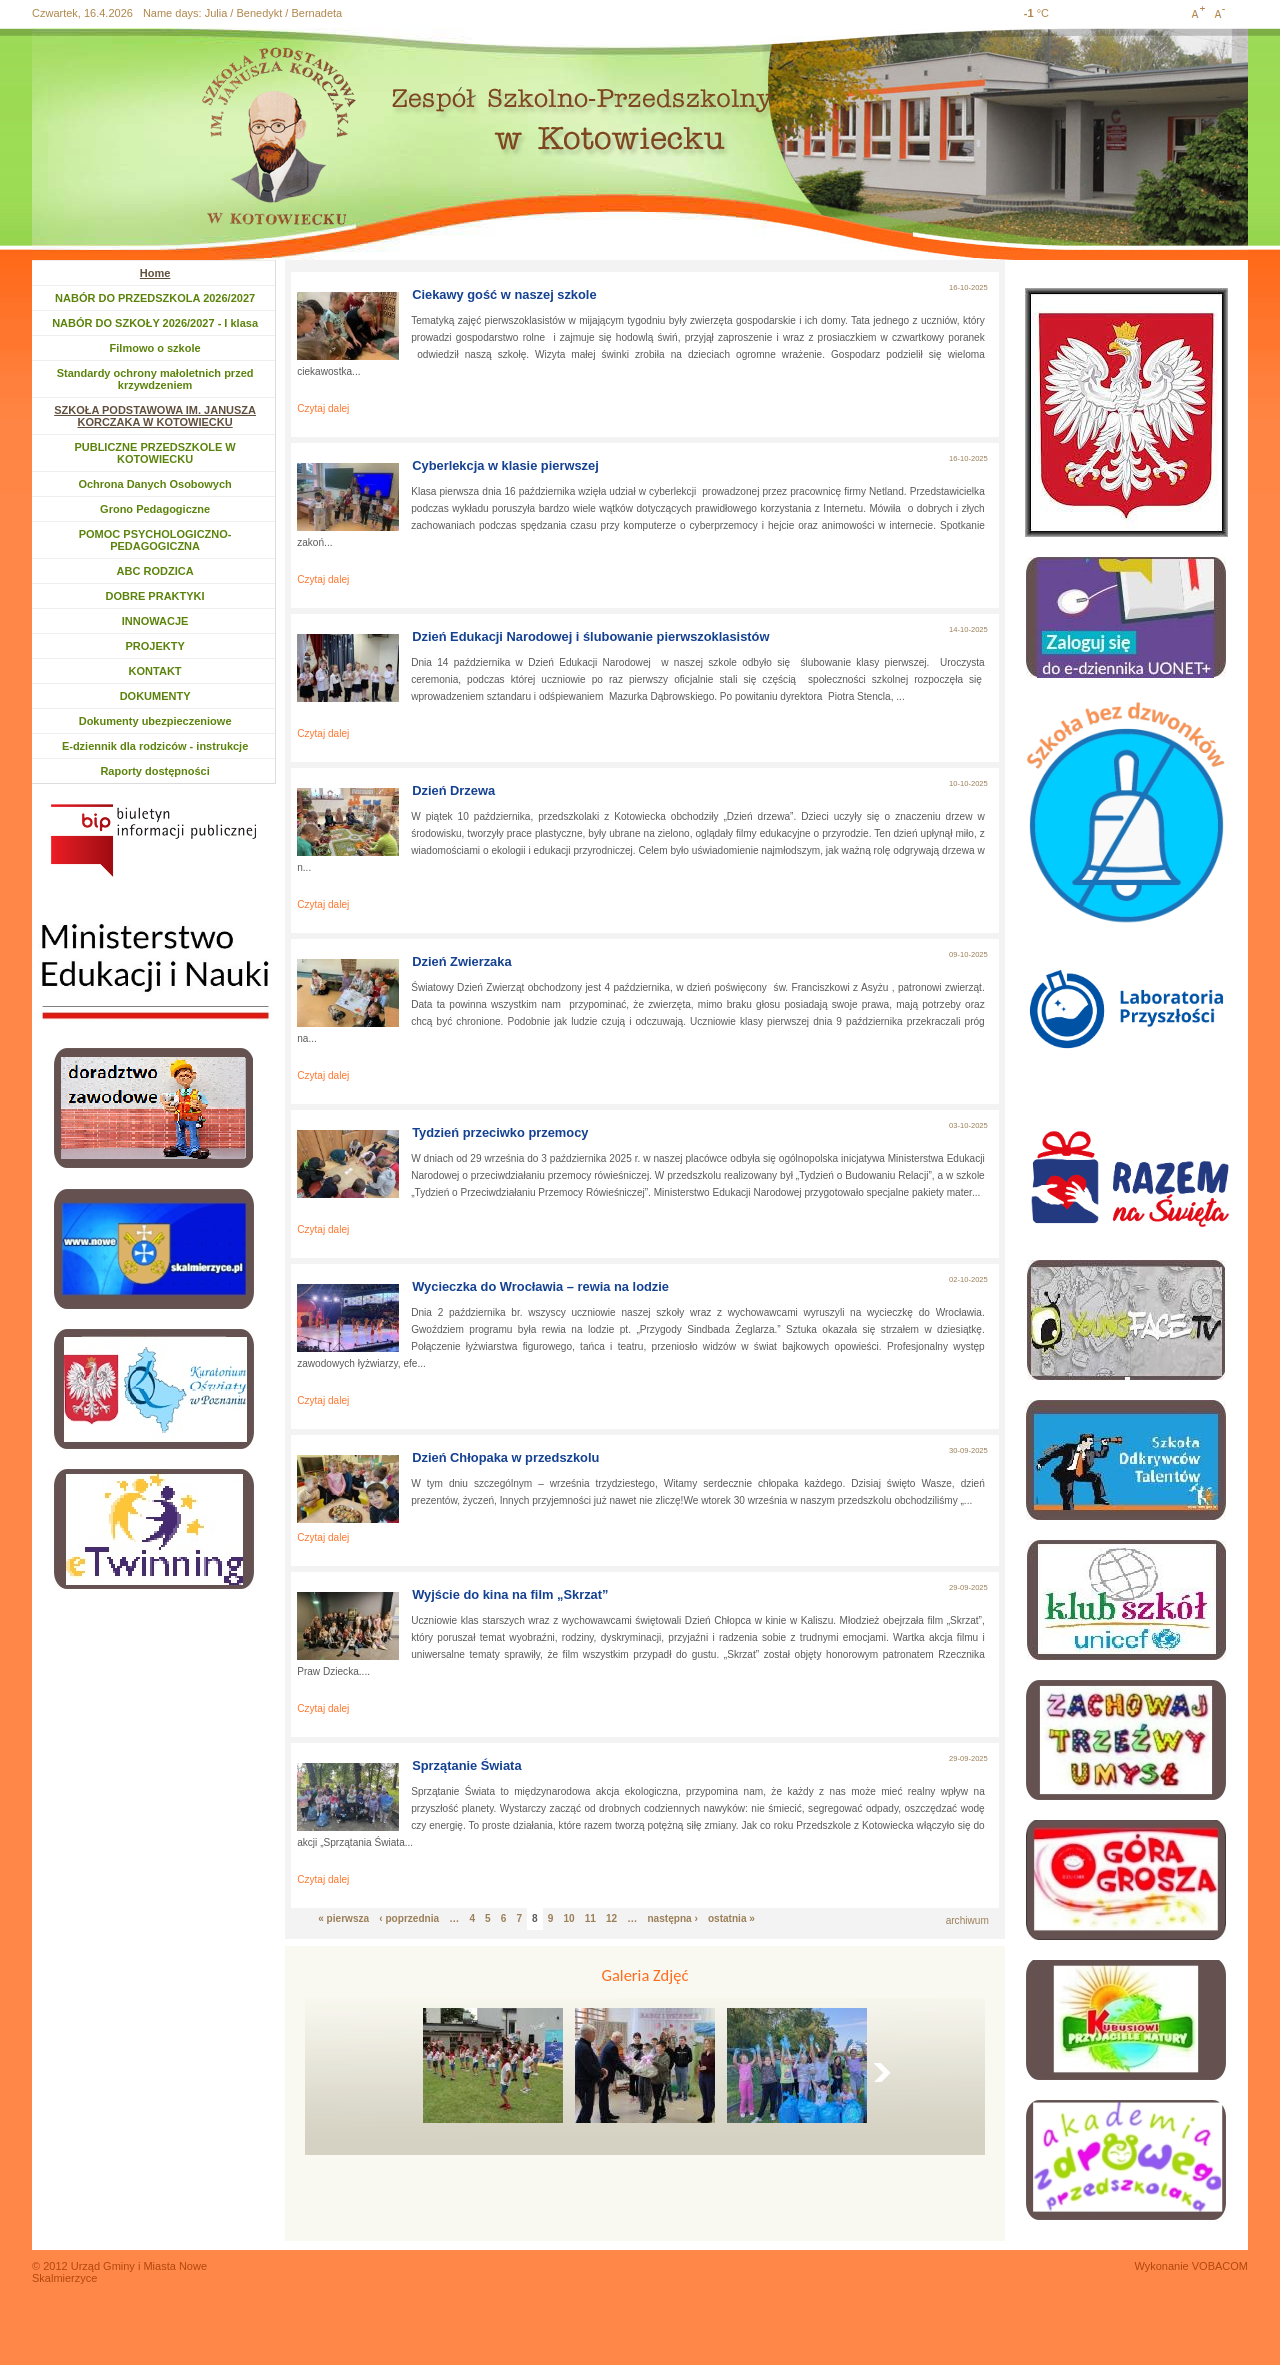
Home (155, 273)
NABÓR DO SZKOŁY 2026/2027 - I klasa (155, 323)
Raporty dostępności (154, 771)
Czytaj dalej (323, 408)
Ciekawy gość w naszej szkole (504, 294)
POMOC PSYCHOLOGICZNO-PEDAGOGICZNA (155, 540)
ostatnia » (731, 1918)
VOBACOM (1220, 2266)
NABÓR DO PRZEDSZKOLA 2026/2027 (155, 298)
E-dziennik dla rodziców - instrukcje (155, 746)
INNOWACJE (155, 621)
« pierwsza (343, 1918)
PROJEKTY (154, 646)
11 (590, 1918)
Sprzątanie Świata (466, 1765)
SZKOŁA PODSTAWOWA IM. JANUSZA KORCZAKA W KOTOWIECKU (155, 416)
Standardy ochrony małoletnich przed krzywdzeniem (155, 379)
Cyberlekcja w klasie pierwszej (505, 465)
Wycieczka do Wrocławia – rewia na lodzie (540, 1286)
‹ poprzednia (409, 1918)
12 (611, 1918)
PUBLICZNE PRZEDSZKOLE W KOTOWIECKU (154, 453)
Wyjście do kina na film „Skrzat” (510, 1594)
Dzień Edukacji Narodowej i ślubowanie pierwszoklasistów (590, 636)
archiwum (967, 1920)
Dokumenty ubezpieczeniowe (155, 721)
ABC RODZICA (155, 571)
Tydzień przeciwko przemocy (500, 1132)
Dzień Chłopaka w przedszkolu (505, 1457)
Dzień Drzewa (453, 790)
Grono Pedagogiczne (155, 509)
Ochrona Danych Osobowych (154, 484)
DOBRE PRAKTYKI (155, 596)
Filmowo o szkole (155, 348)
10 (568, 1918)
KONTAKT (155, 671)
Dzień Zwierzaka (461, 961)
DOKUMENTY (155, 696)
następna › (672, 1918)
